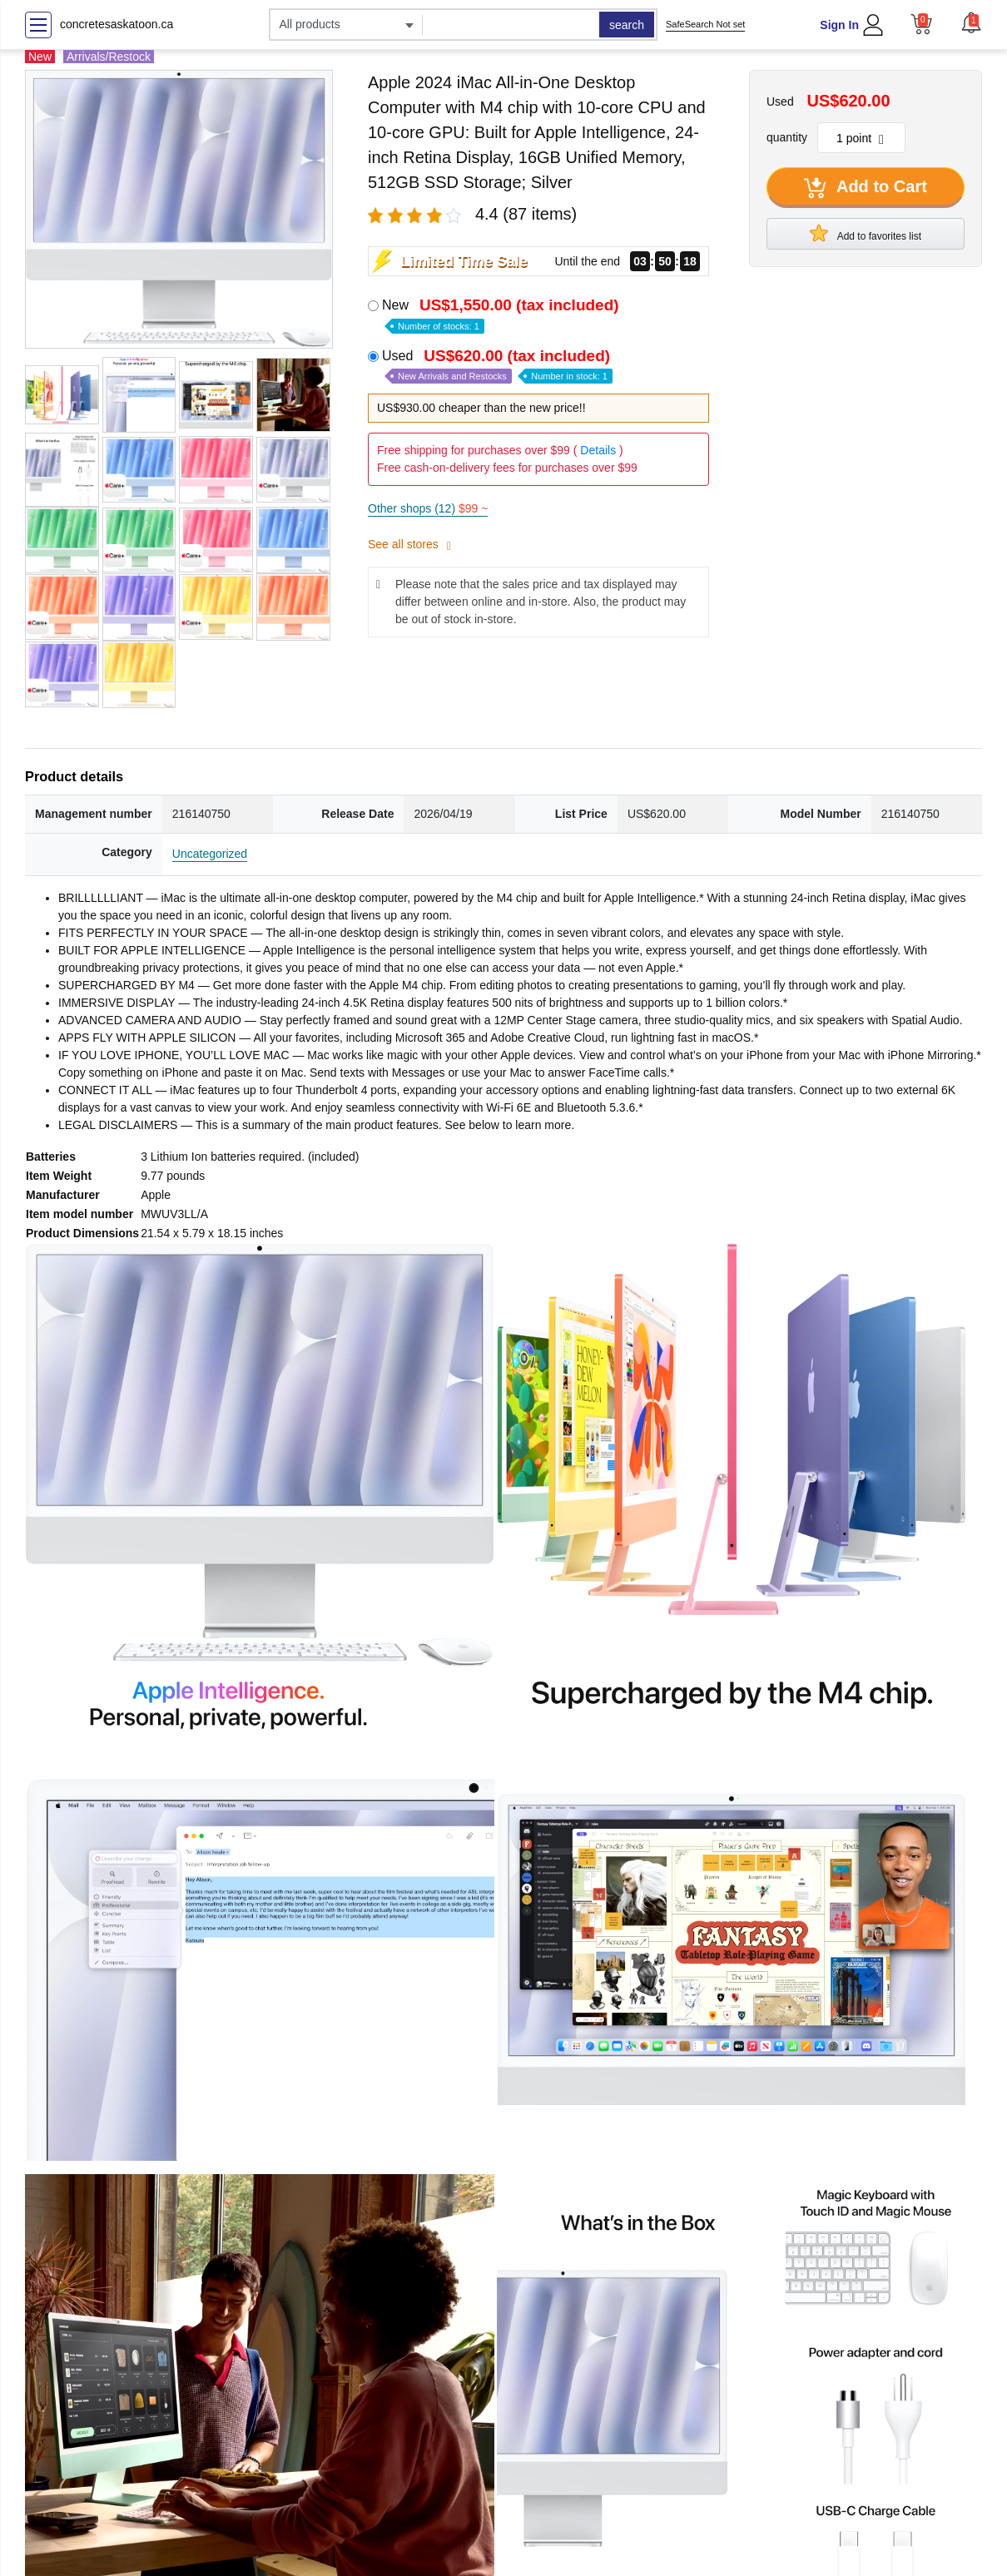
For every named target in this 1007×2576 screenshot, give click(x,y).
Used (497, 365)
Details (598, 450)
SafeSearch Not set (705, 24)
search (626, 25)
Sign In (839, 25)
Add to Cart (865, 188)
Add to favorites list (865, 233)
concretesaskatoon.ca (116, 24)
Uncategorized (209, 853)
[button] (971, 22)
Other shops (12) (428, 508)
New (502, 314)
